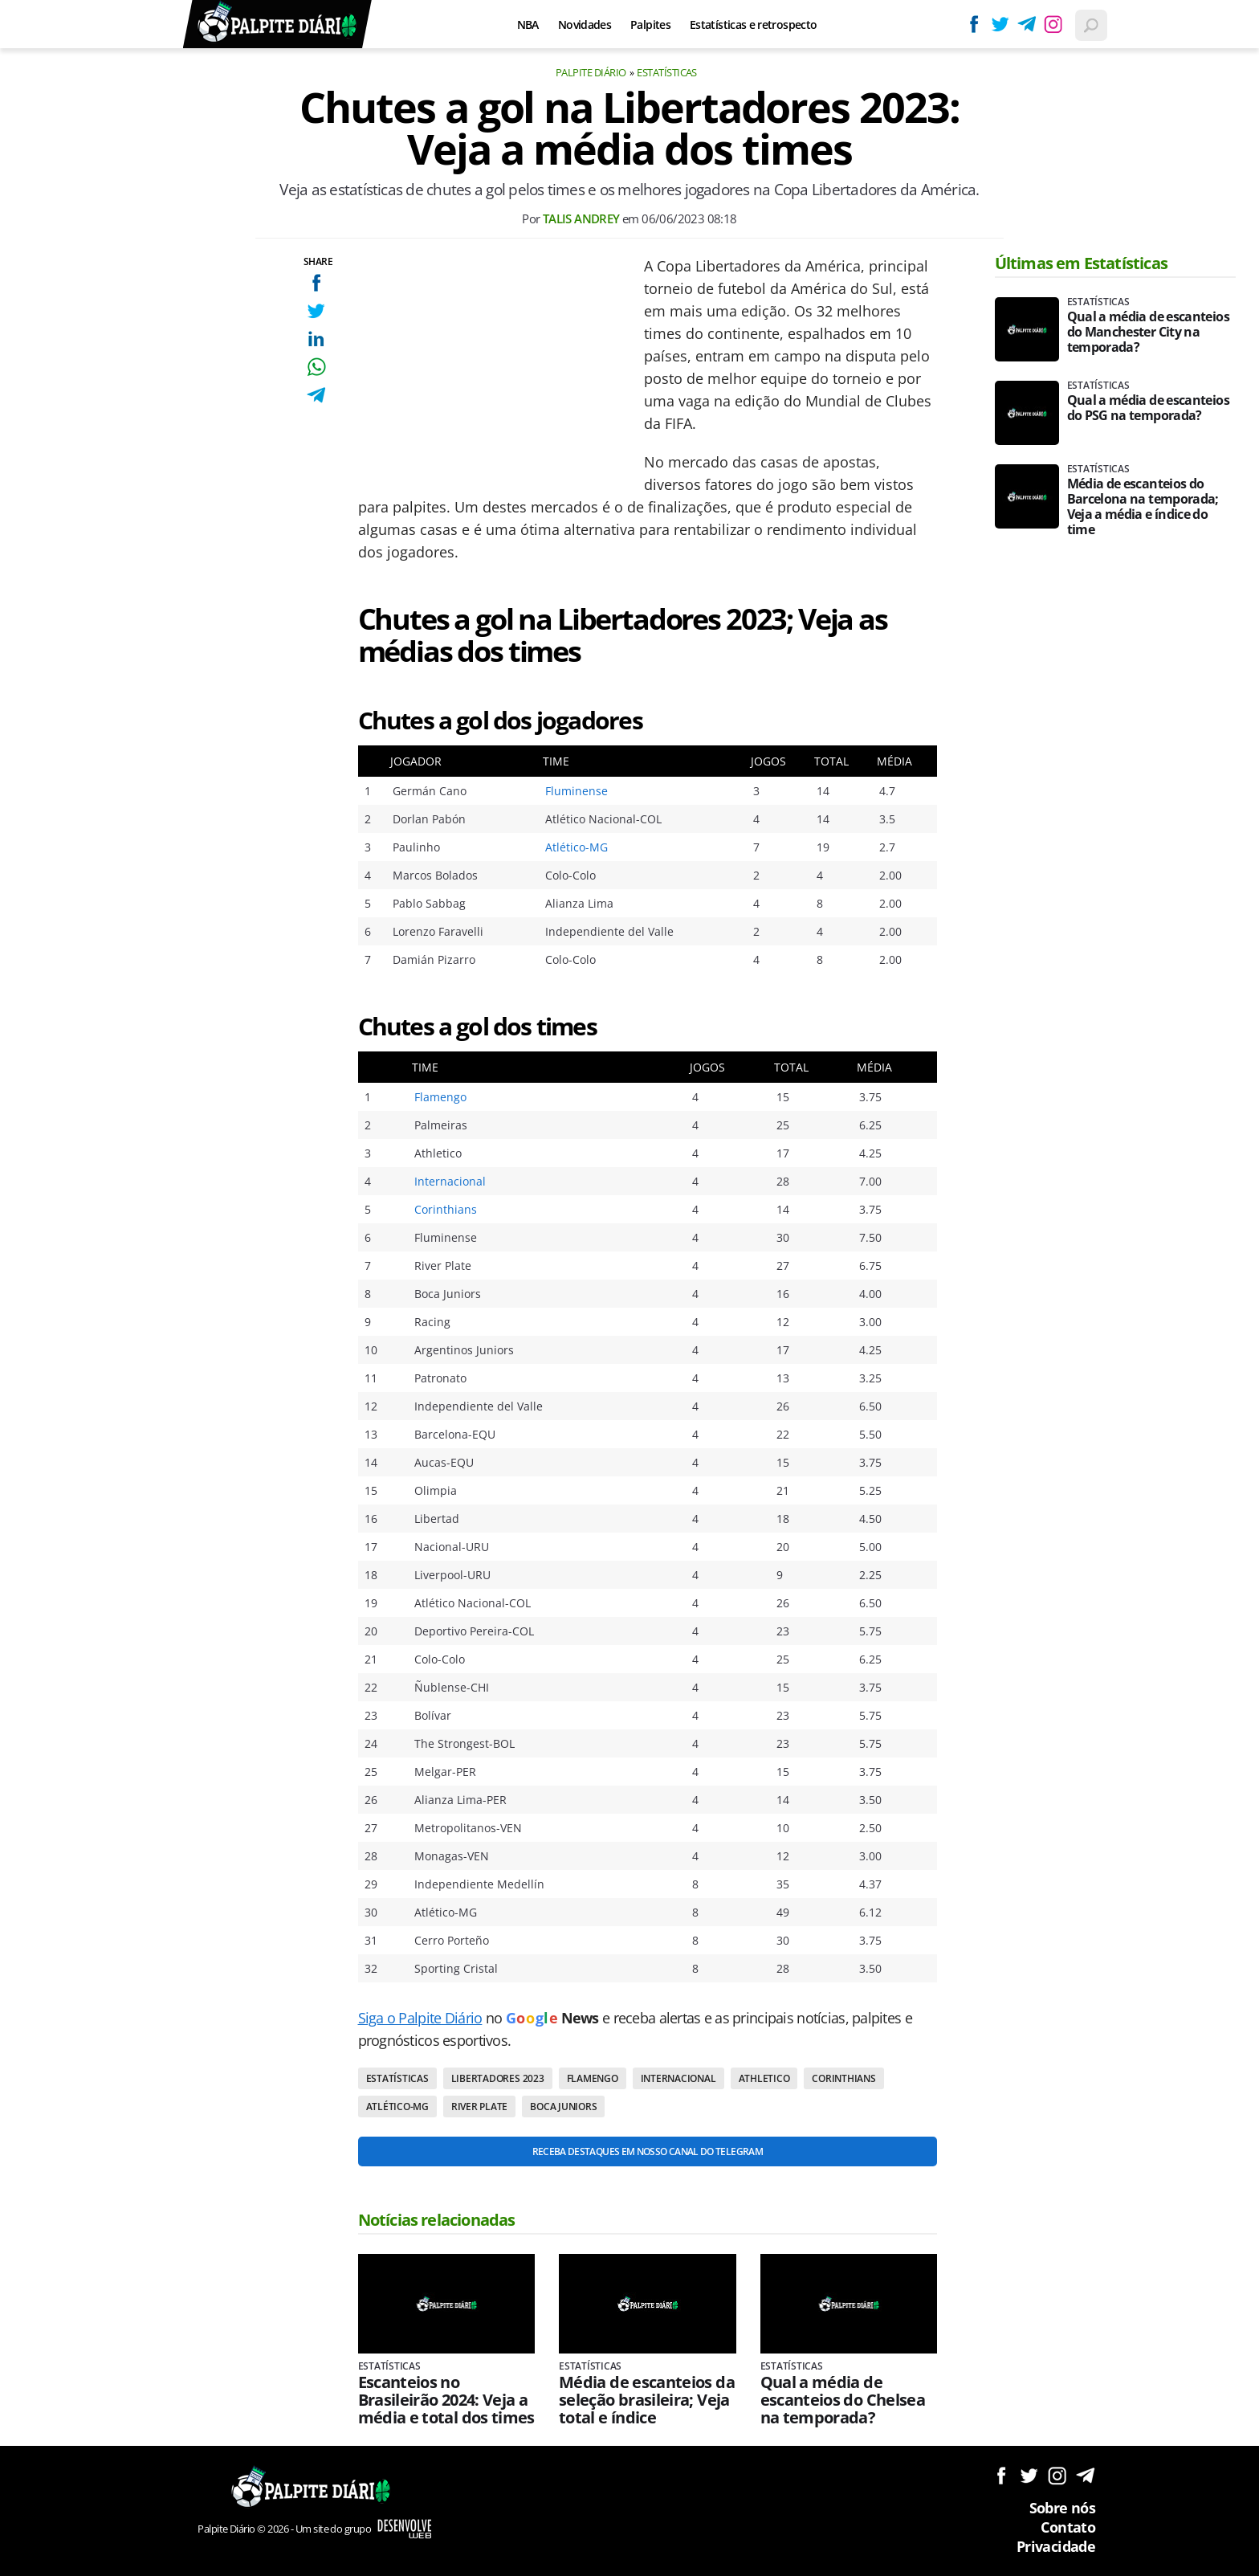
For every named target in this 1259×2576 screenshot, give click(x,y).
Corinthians (445, 1209)
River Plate (479, 2106)
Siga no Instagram (1057, 2475)
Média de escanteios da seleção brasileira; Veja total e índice (647, 2400)
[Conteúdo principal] (629, 1288)
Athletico (764, 2078)
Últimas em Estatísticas (1081, 263)
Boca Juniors (563, 2106)
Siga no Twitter (1029, 2475)
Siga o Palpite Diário (420, 2017)
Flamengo (440, 1096)
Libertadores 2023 (497, 2078)
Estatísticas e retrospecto (753, 24)
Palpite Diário (591, 72)
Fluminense (576, 790)
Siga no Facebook (1001, 2475)
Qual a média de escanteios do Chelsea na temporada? (843, 2400)
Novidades (584, 24)
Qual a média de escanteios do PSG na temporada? (1148, 408)
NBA (528, 24)
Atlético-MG (576, 847)
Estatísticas (667, 72)
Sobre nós (1062, 2507)
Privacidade (1056, 2546)
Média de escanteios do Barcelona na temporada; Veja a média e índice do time (1143, 506)
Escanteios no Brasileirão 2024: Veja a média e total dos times (446, 2400)
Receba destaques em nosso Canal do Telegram (647, 2151)
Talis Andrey (581, 218)
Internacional (450, 1181)
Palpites (650, 24)
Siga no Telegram (1085, 2475)
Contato (1068, 2527)
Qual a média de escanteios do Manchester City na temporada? (1148, 332)
